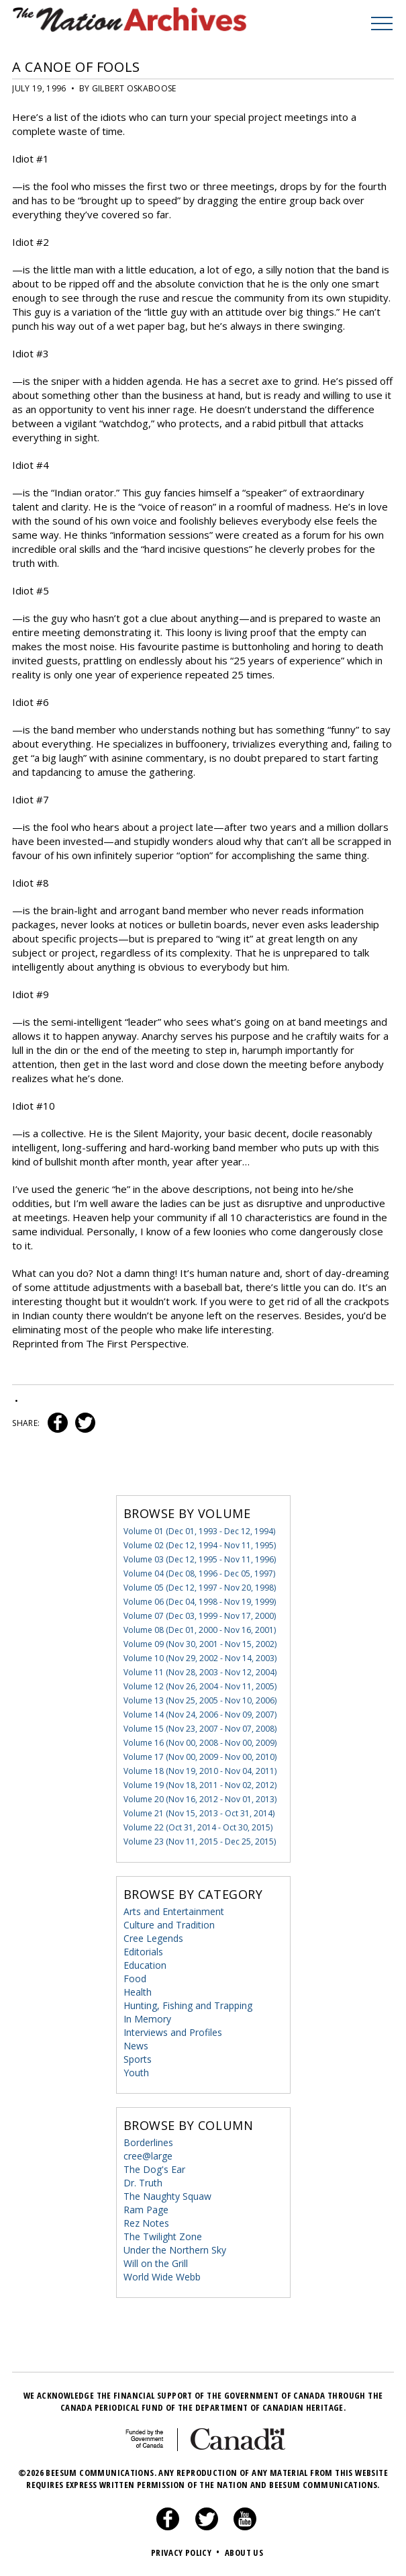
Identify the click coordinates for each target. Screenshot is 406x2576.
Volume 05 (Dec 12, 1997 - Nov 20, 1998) (199, 1587)
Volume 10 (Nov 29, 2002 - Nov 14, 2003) (199, 1658)
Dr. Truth (142, 2182)
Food (134, 1978)
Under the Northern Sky (174, 2250)
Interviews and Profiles (172, 2032)
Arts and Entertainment (173, 1911)
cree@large (147, 2155)
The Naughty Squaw (167, 2196)
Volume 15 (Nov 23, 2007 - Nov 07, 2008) (199, 1728)
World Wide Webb (162, 2276)
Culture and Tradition (169, 1924)
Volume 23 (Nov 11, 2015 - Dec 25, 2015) (199, 1841)
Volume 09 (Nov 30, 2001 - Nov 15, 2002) (199, 1644)
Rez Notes (146, 2223)
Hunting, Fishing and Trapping (187, 2005)
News (135, 2045)
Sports (137, 2059)
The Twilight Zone (162, 2236)
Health (137, 1992)
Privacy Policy (187, 2552)
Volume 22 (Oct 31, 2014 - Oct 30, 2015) (197, 1827)
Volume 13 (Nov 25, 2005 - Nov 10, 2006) (199, 1700)
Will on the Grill (155, 2263)
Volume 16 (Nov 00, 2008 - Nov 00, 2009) (199, 1742)
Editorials (143, 1951)
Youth (136, 2072)
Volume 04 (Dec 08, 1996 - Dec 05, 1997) (199, 1573)
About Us (244, 2552)
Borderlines (148, 2142)
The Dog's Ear (154, 2169)
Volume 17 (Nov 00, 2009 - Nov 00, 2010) (199, 1757)
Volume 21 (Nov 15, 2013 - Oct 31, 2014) (198, 1813)
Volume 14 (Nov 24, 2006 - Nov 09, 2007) (199, 1714)
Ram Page (145, 2209)
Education (144, 1965)
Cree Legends (153, 1938)
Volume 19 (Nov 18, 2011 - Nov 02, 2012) (199, 1785)
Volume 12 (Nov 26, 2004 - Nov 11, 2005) (199, 1686)
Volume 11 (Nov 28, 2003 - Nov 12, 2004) (199, 1672)
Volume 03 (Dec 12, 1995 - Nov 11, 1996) (199, 1559)
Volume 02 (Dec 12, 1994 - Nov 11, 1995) (199, 1545)
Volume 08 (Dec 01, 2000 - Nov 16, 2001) (199, 1630)
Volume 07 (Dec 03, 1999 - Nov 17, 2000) (199, 1616)
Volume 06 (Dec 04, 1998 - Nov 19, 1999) (199, 1601)
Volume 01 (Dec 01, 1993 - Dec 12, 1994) (199, 1531)
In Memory (147, 2018)
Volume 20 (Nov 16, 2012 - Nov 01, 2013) (199, 1799)
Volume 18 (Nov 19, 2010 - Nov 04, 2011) (199, 1771)
